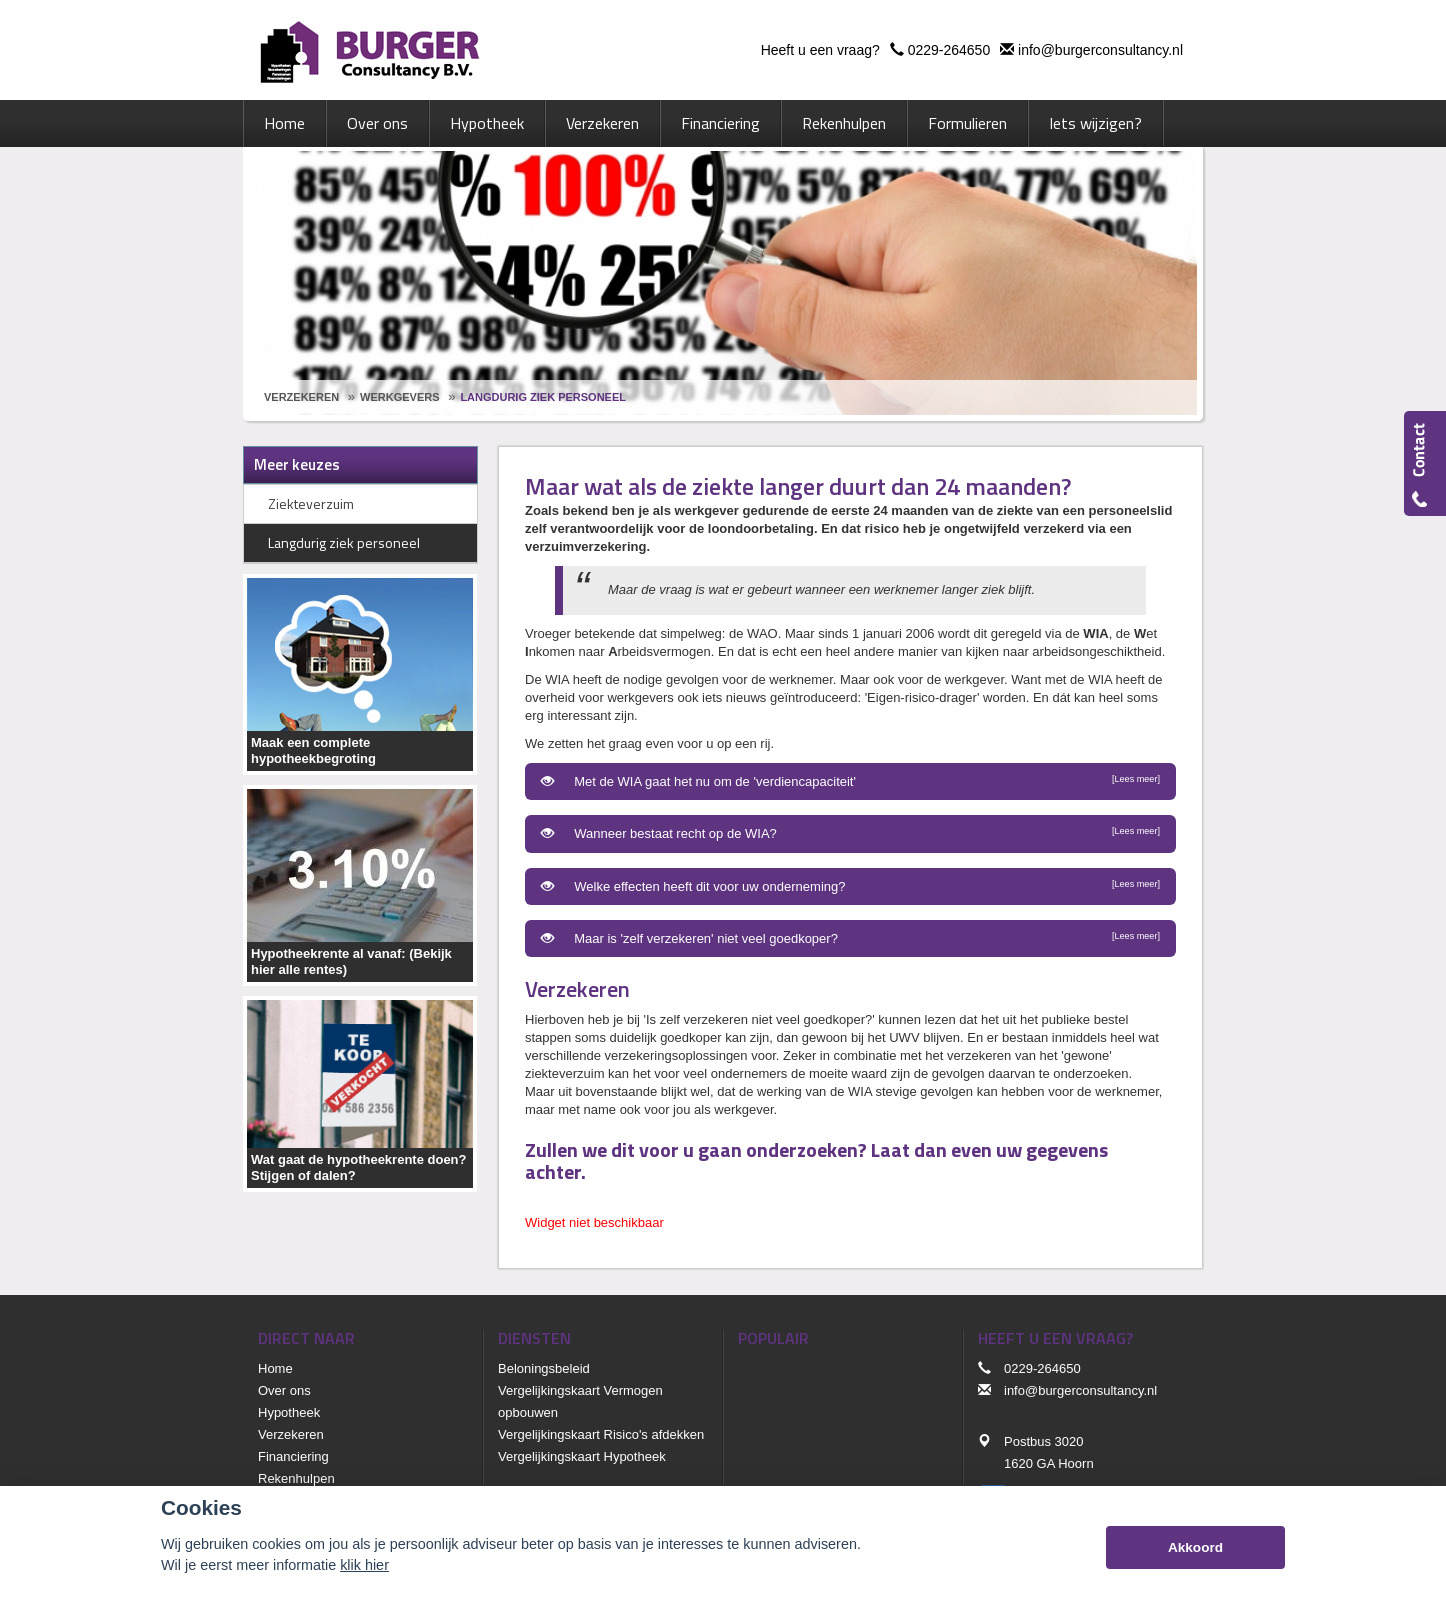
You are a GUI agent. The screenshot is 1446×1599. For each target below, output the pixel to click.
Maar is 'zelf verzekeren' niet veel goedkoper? (850, 938)
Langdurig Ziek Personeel (543, 397)
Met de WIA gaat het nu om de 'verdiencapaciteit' (850, 781)
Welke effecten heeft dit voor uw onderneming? (850, 886)
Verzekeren (301, 397)
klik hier (364, 1565)
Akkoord (1195, 1547)
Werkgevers (399, 397)
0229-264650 (949, 50)
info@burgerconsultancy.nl (1100, 50)
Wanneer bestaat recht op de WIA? (850, 833)
